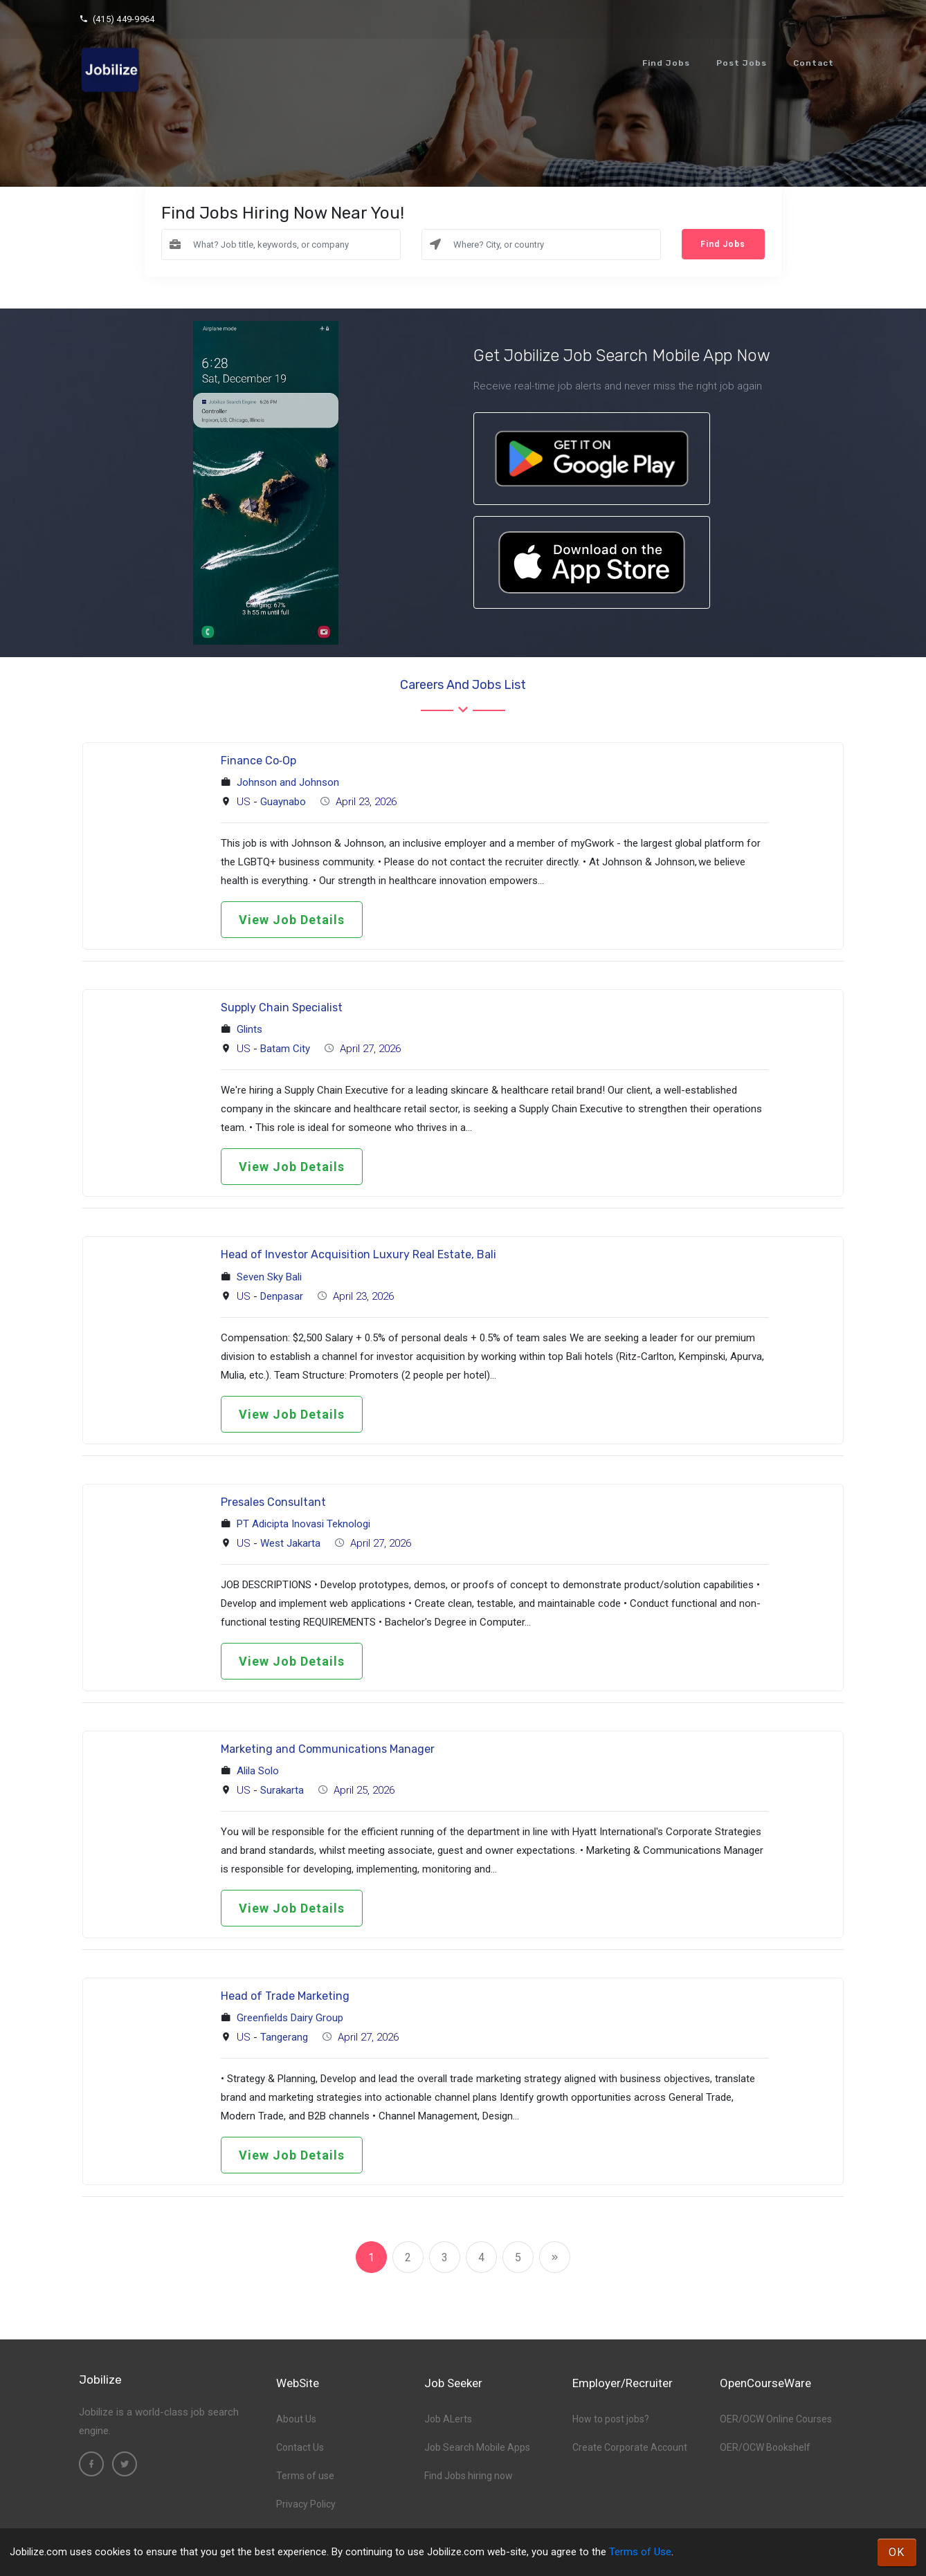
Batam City (285, 1048)
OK (897, 2552)
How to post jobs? (610, 2419)
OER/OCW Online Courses (776, 2419)
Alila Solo (258, 1771)
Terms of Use (640, 2552)
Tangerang (284, 2037)
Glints (249, 1029)
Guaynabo (283, 801)
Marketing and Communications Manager (328, 1749)
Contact (813, 63)
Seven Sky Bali (269, 1277)
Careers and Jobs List (463, 684)
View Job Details (292, 919)
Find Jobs (666, 63)
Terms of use (305, 2475)
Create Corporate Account (629, 2447)
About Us (296, 2419)
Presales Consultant (273, 1502)
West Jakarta (290, 1543)
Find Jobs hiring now (468, 2475)
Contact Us (300, 2447)
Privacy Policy (306, 2504)
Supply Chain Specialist (282, 1007)
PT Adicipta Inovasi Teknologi (303, 1524)
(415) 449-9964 (116, 19)
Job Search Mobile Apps (477, 2447)
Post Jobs (741, 63)
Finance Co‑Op (258, 760)
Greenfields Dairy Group (290, 2018)
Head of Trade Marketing (285, 1996)
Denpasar (281, 1296)
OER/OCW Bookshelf (765, 2447)
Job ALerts (448, 2419)
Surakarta (282, 1790)
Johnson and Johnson (288, 782)
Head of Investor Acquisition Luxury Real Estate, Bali (358, 1254)
